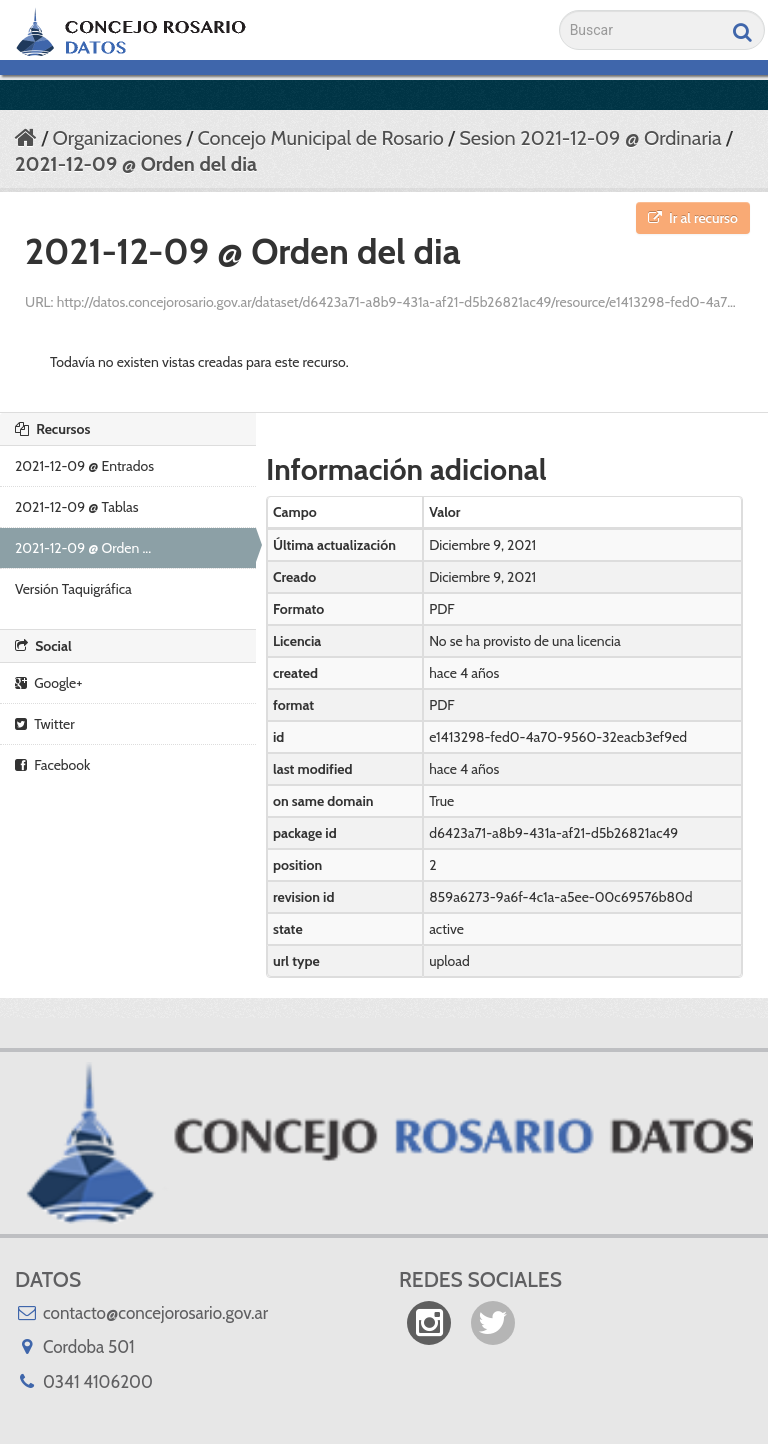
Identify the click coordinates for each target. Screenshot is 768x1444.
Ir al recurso (693, 218)
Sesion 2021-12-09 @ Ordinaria (590, 138)
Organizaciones (116, 138)
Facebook (52, 765)
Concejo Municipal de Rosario (320, 138)
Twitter (45, 724)
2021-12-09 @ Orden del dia (136, 164)
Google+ (48, 683)
